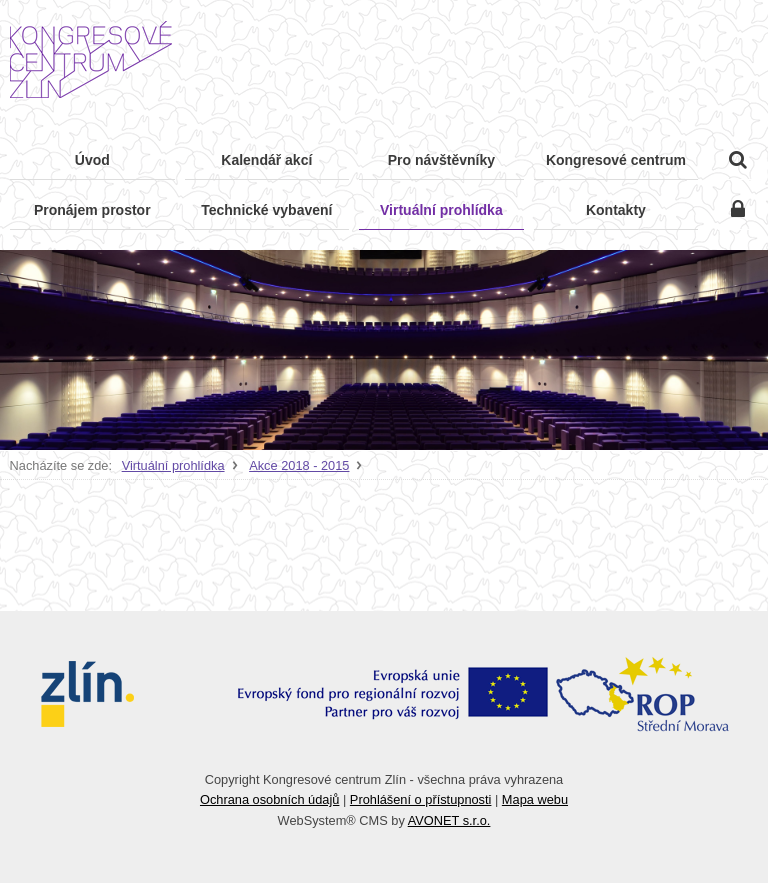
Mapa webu (535, 799)
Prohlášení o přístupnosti (421, 799)
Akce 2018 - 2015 (299, 465)
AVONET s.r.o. (449, 820)
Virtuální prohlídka (173, 465)
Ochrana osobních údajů (269, 799)
